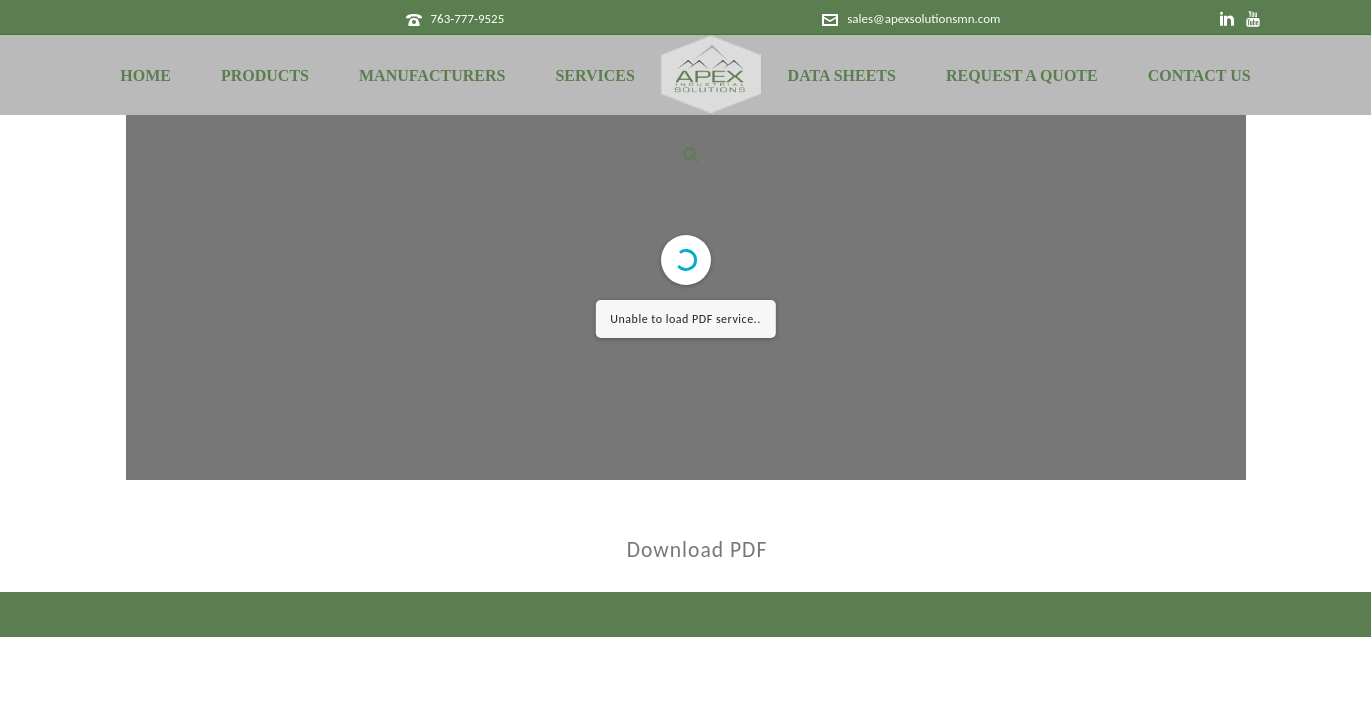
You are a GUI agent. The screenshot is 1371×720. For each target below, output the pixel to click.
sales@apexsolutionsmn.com (923, 18)
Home (145, 75)
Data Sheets (842, 75)
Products (265, 75)
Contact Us (1199, 75)
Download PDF (697, 549)
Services (594, 75)
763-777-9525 (467, 18)
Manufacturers (432, 75)
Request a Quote (1022, 75)
